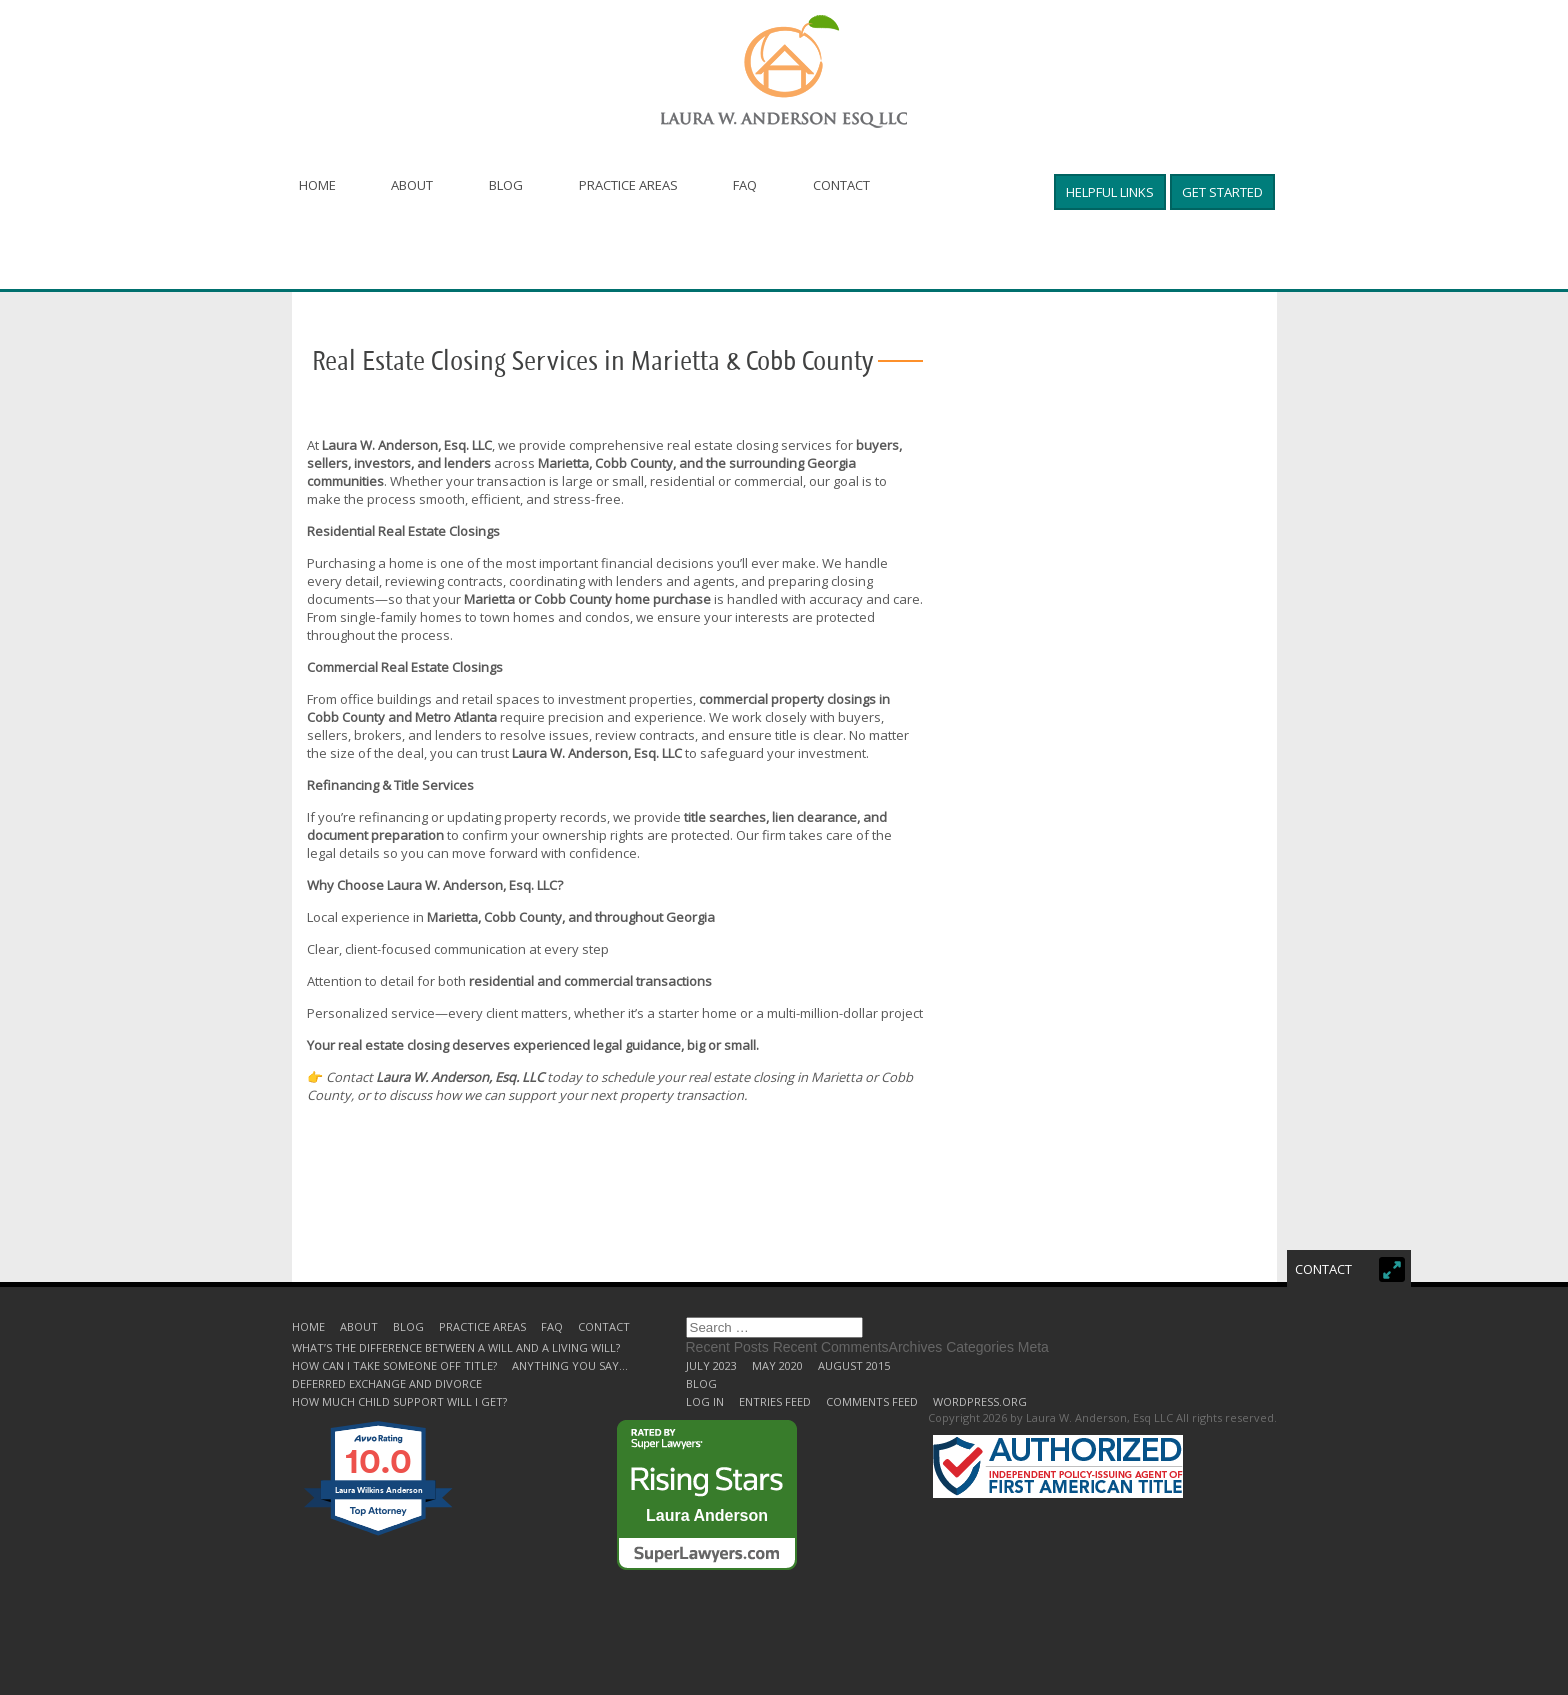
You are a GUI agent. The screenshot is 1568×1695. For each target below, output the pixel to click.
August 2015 (854, 1365)
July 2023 (711, 1365)
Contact (843, 185)
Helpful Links (1110, 192)
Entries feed (775, 1401)
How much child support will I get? (399, 1401)
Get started (1222, 192)
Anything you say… (570, 1365)
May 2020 (777, 1365)
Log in (705, 1401)
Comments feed (872, 1401)
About (413, 185)
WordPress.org (980, 1401)
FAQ (747, 185)
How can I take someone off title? (394, 1365)
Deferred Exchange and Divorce (387, 1383)
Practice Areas (629, 185)
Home (317, 185)
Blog (507, 185)
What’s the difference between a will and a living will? (456, 1347)
